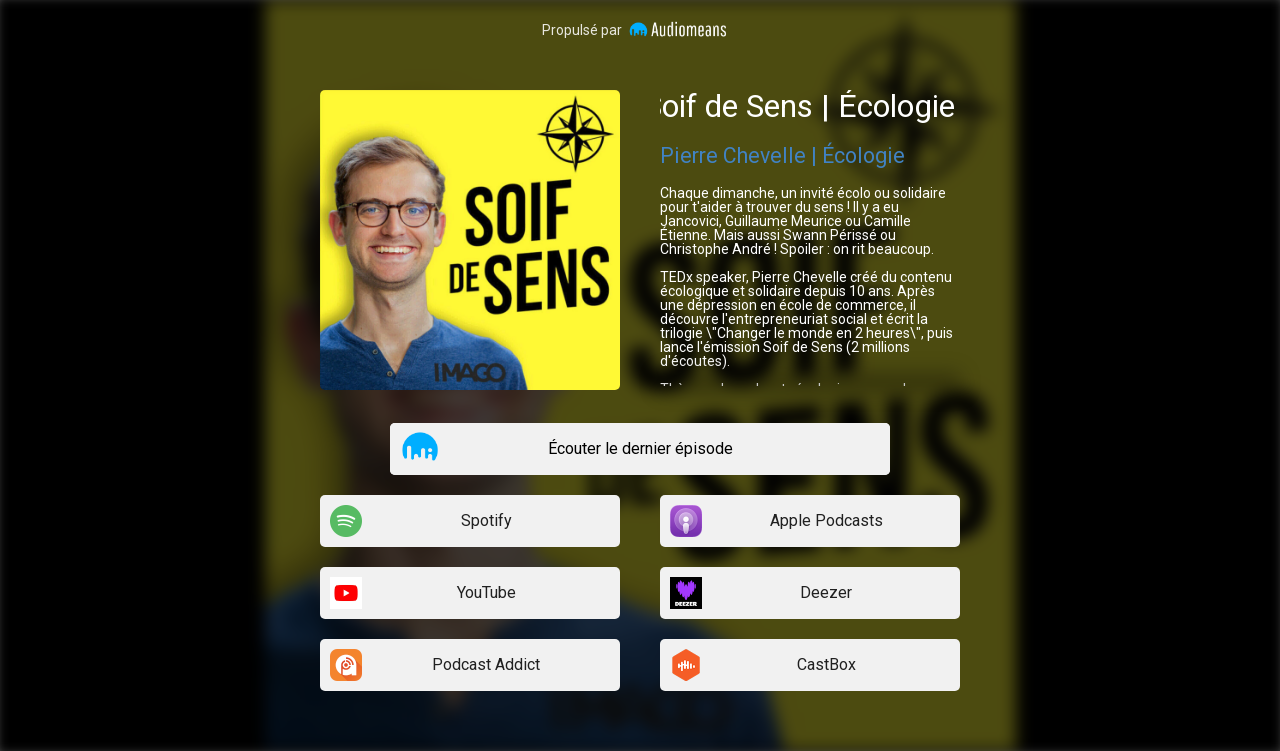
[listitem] (640, 449)
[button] (420, 448)
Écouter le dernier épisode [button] (640, 448)
